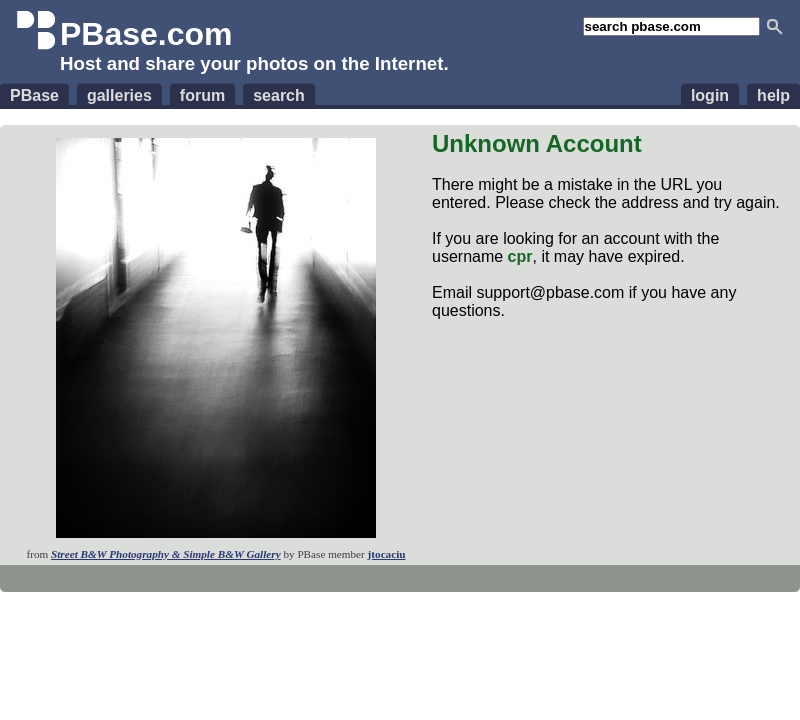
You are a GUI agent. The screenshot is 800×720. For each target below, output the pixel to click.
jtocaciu (387, 554)
